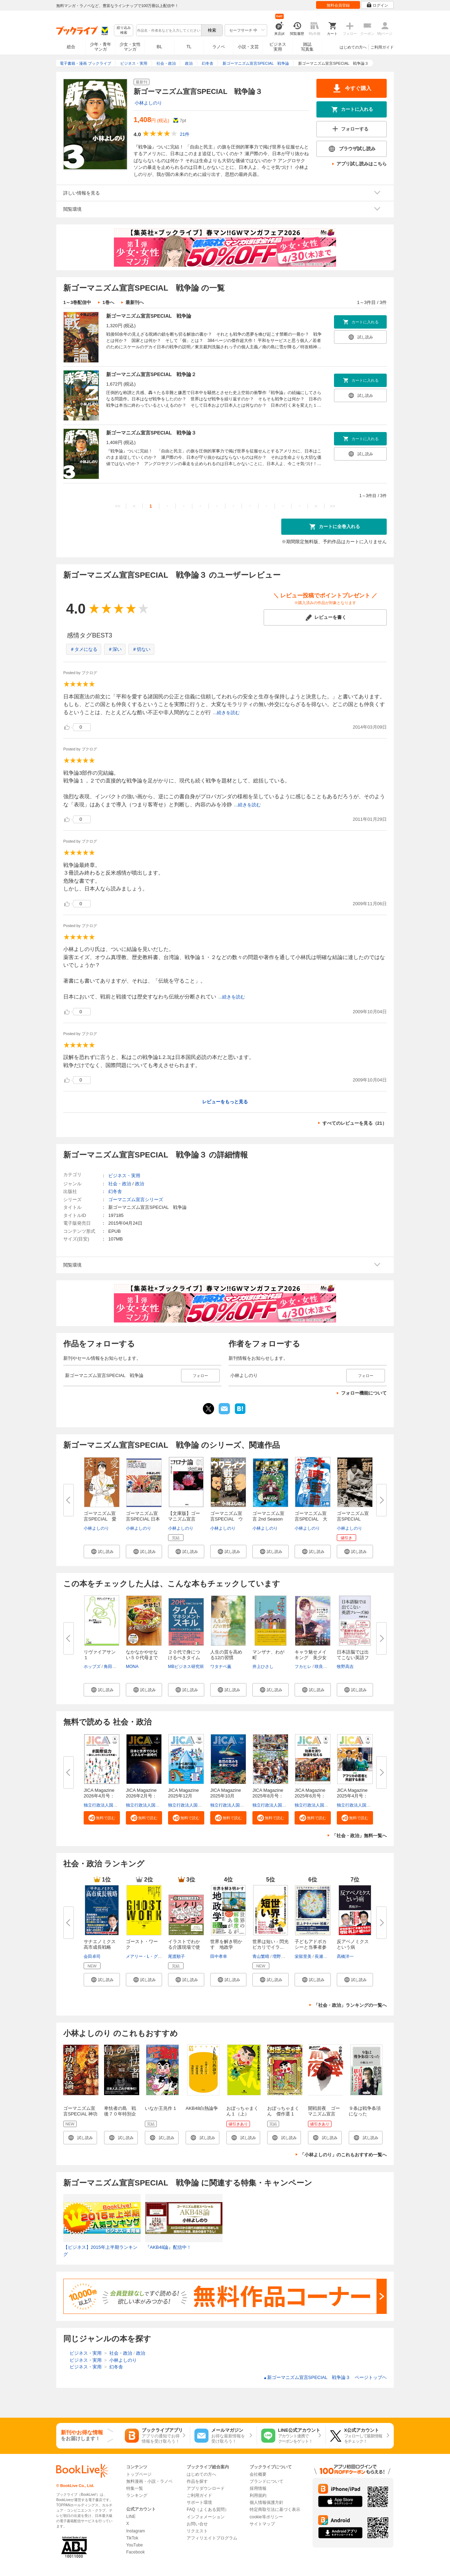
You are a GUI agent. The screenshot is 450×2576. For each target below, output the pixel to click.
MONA (132, 1666)
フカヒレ (303, 1666)
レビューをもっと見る (225, 1101)
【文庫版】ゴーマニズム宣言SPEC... (184, 1519)
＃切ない (141, 649)
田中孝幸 (218, 1956)
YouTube (134, 2545)
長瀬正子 (323, 1956)
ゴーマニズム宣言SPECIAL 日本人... (143, 1519)
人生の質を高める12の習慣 (226, 1654)
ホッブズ (92, 1666)
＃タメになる (83, 649)
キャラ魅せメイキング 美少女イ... (311, 1657)
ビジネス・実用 (124, 1175)
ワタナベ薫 (220, 1666)
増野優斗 (280, 1956)
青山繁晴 (260, 1956)
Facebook (135, 2552)
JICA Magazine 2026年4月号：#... (101, 1796)
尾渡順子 (176, 1956)
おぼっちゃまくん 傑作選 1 (283, 2111)
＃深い (115, 649)
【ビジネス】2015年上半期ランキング (100, 2251)
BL (159, 46)
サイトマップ (262, 2523)
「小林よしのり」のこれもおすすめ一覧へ (343, 2154)
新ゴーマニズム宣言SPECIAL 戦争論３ (151, 433)
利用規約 (258, 2495)
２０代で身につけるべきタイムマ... (184, 1657)
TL (188, 46)
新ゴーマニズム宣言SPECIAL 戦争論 (148, 316)
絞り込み (124, 30)
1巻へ (108, 302)
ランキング (136, 2495)
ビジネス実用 (277, 47)
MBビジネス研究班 (186, 1666)
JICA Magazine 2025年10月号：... (227, 1796)
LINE (131, 2516)
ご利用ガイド (382, 47)
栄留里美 (303, 1956)
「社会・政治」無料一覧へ (359, 1835)
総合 (71, 46)
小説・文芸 (248, 46)
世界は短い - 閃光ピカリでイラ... (270, 1944)
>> (332, 506)
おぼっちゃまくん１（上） (242, 2111)
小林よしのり (148, 103)
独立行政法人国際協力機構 (109, 1805)
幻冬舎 (115, 1191)
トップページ (139, 2474)
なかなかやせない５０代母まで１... (142, 1657)
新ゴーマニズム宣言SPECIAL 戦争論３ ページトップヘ (325, 2377)
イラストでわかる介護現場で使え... (184, 1947)
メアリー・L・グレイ (146, 1956)
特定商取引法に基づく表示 (275, 2509)
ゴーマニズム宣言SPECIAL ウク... (226, 1519)
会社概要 (258, 2474)
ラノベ (218, 46)
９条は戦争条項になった (365, 2111)
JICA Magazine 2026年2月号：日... (143, 1796)
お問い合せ (197, 2523)
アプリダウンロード (206, 2488)
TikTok (132, 2538)
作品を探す (197, 2481)
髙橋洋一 (345, 1956)
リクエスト (197, 2531)
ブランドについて (266, 2481)
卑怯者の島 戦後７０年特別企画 (120, 2114)
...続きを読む (226, 712)
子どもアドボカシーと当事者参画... (311, 1947)
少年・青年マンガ (100, 47)
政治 (139, 1183)
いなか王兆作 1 (160, 2108)
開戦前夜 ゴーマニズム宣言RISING (324, 2114)
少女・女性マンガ (130, 47)
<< (117, 506)
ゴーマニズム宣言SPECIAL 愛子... (100, 1519)
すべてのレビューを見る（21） (354, 1123)
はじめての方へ (353, 47)
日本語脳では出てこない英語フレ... (353, 1657)
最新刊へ (135, 302)
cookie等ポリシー (266, 2516)
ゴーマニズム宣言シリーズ (135, 1199)
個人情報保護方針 (266, 2502)
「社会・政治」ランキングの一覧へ (350, 2005)
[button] (102, 1551)
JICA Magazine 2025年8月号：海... (270, 1796)
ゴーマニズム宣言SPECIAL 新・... (353, 1519)
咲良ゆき (323, 1666)
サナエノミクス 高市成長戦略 (102, 1944)
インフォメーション (206, 2516)
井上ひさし (263, 1666)
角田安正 (112, 1666)
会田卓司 (92, 1956)
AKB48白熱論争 (202, 2108)
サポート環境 (199, 2502)
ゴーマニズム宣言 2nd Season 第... (268, 1519)
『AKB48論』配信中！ (168, 2247)
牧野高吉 (345, 1666)
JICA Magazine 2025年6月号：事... (312, 1796)
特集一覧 (134, 2488)
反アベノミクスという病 (353, 1944)
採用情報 (258, 2488)
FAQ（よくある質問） (208, 2509)
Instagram (135, 2531)
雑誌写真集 (307, 47)
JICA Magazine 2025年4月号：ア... (354, 1796)
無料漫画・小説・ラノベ (149, 2481)
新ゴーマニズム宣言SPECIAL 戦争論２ (151, 374)
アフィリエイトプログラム (212, 2538)
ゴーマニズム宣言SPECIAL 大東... (311, 1519)
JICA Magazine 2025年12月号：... (185, 1796)
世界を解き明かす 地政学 (226, 1944)
